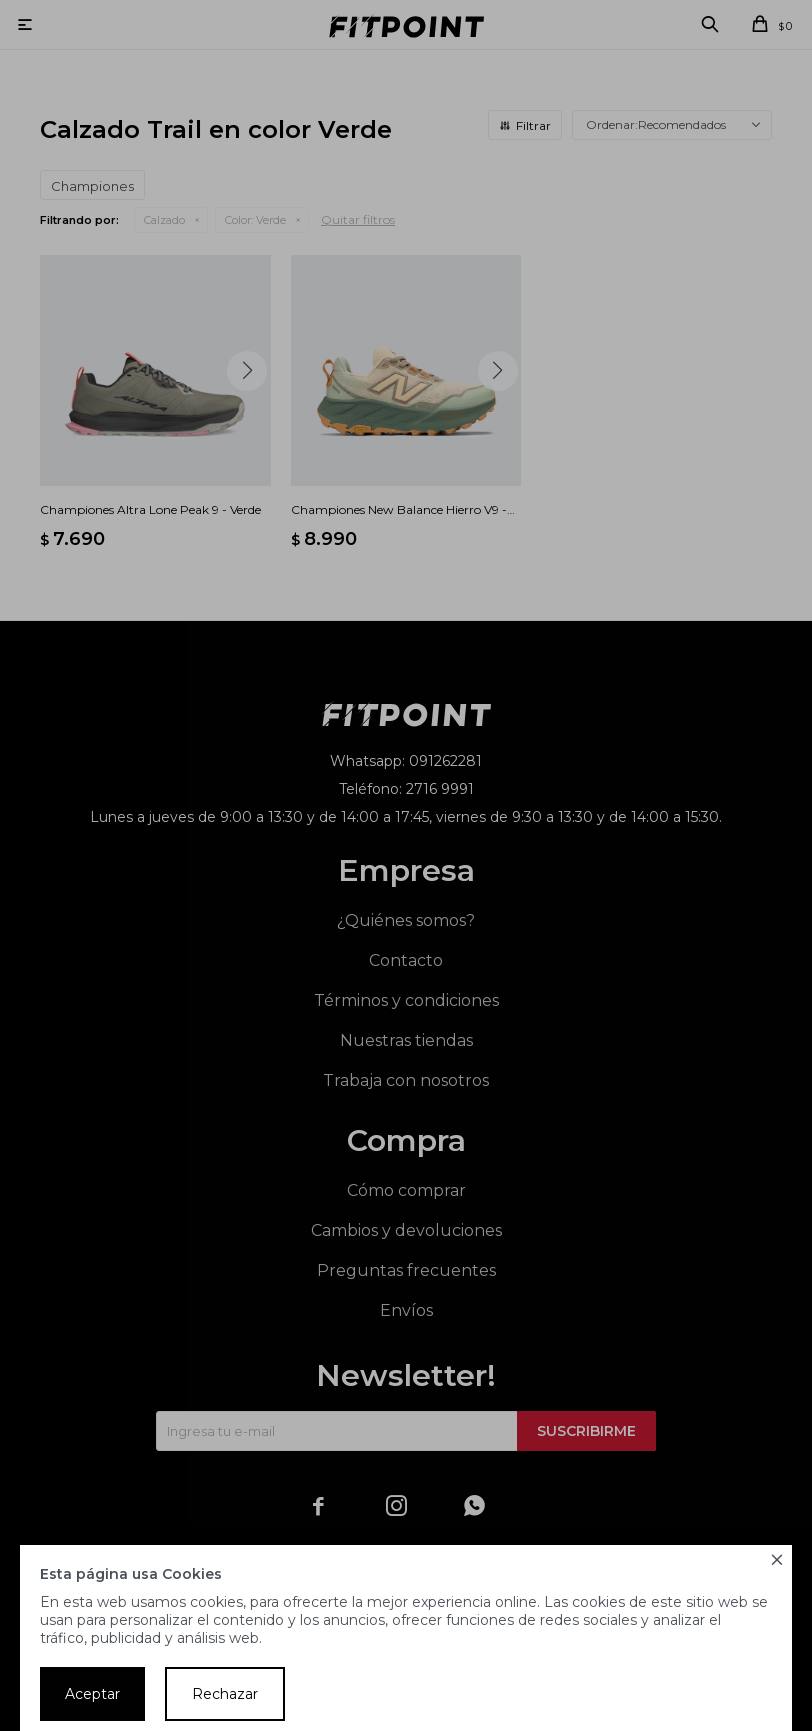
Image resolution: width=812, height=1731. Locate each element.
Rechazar (225, 1694)
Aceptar (92, 1694)
